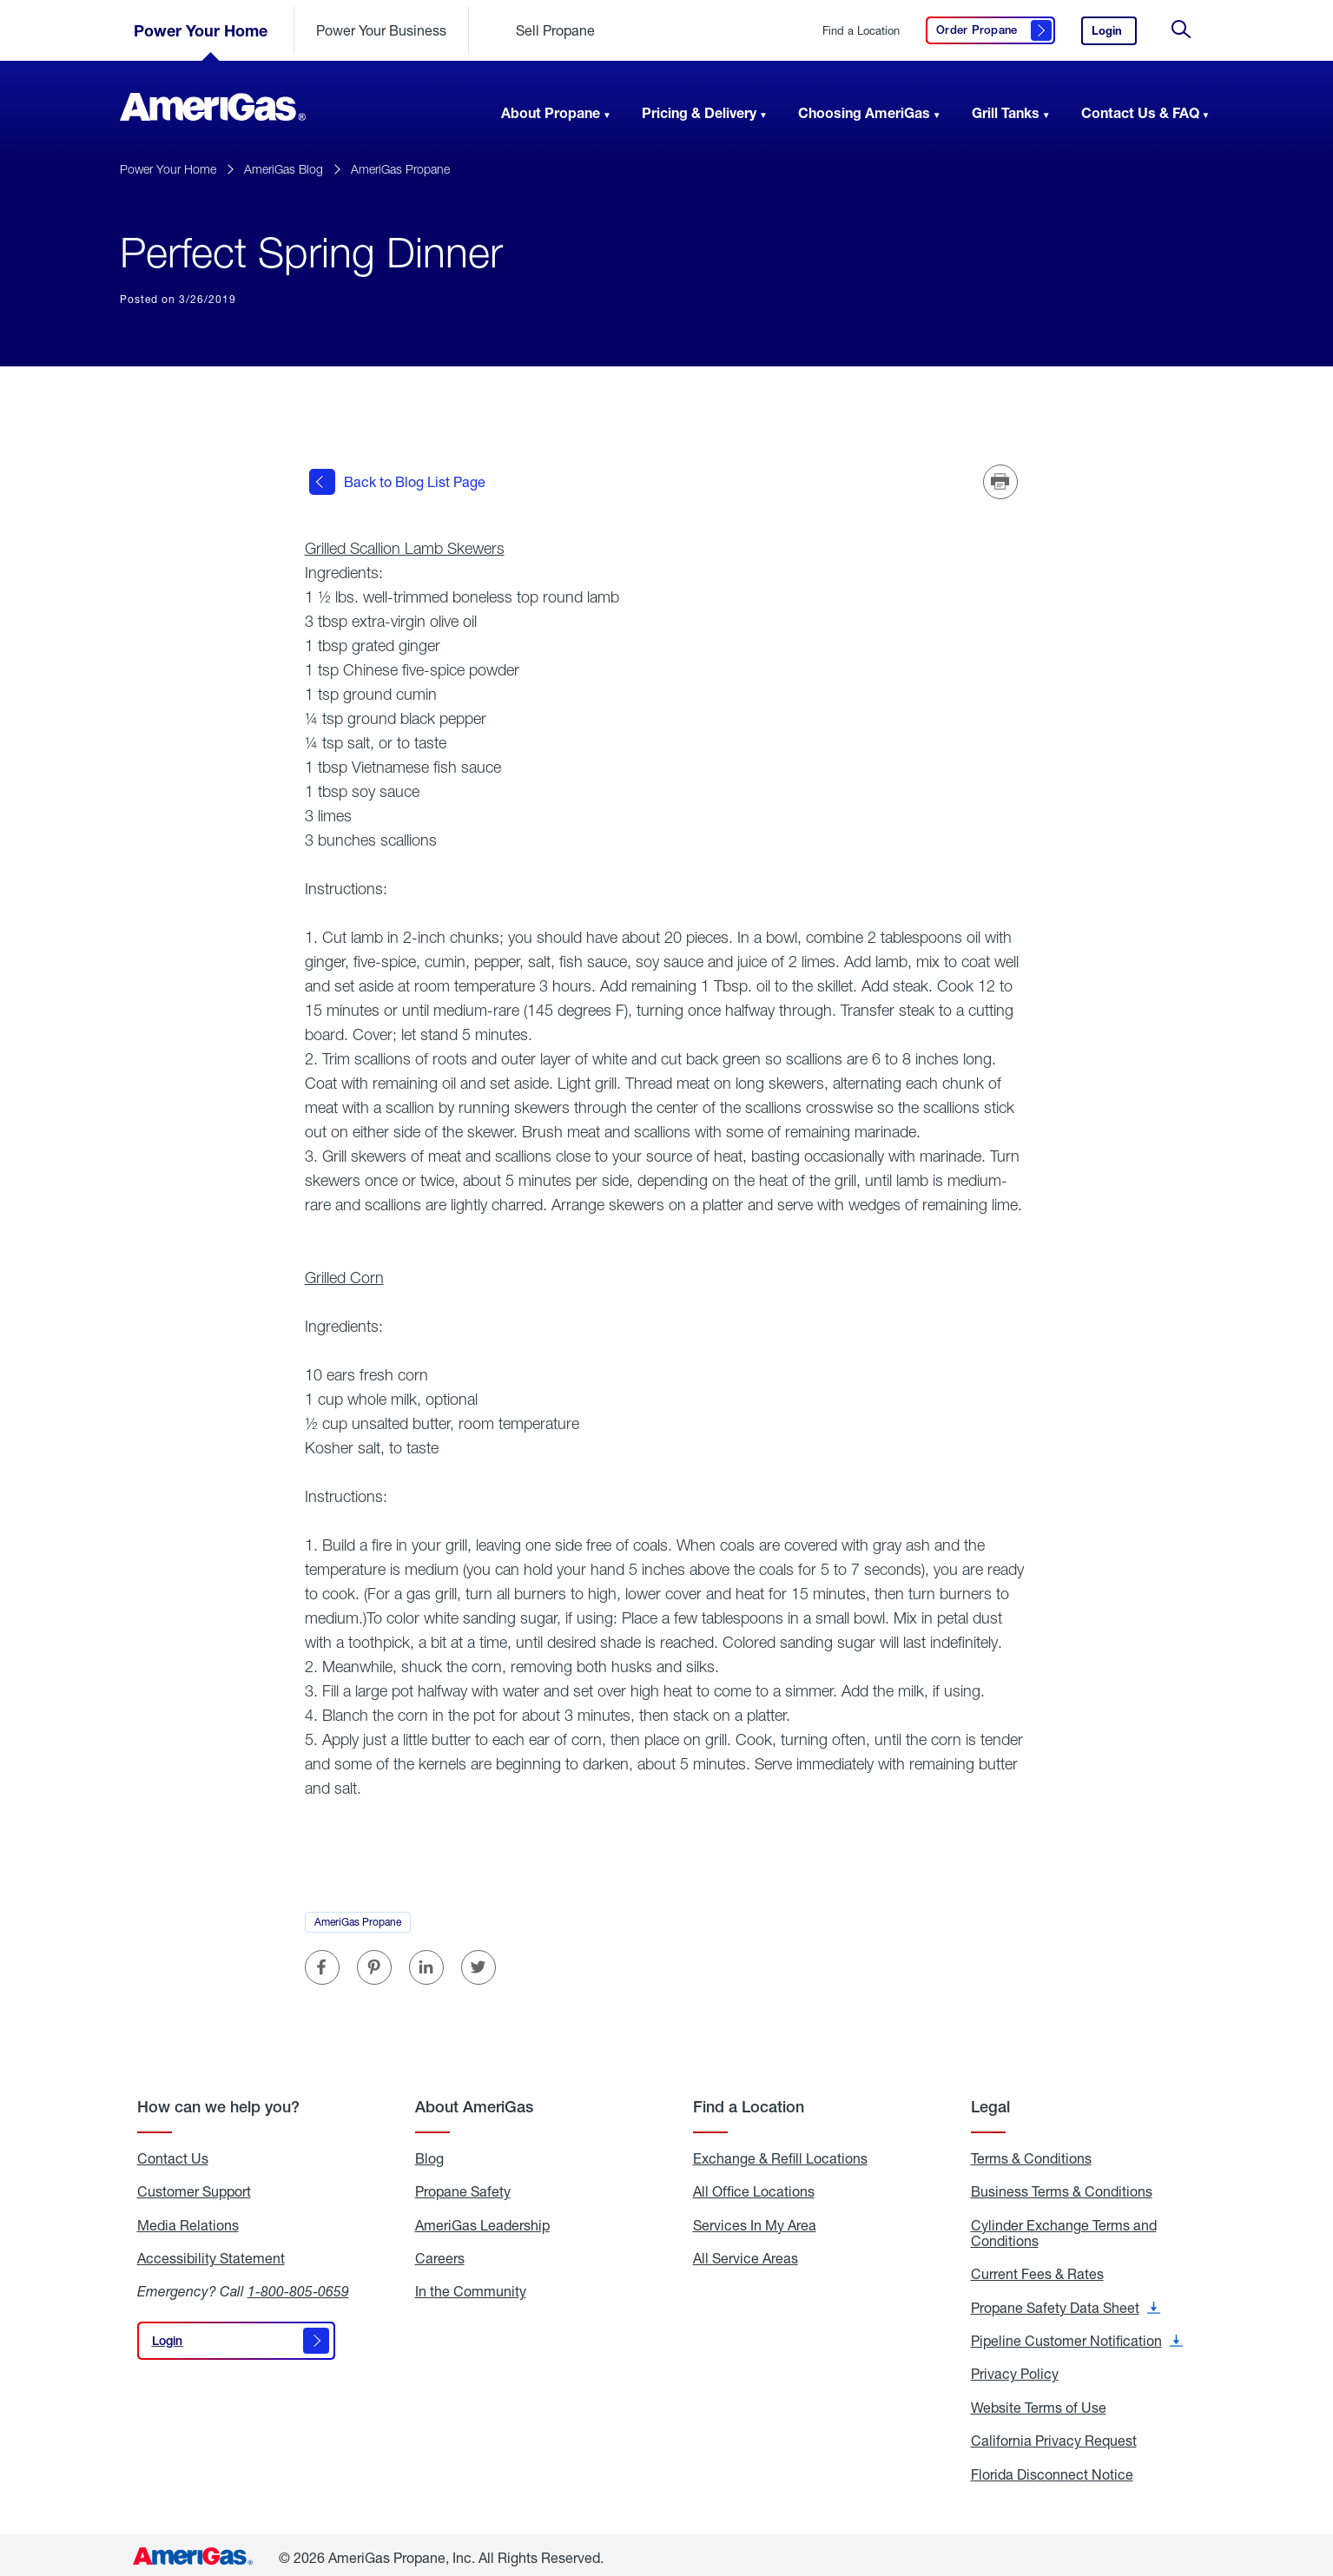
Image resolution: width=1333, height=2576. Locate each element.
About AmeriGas (474, 2101)
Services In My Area (754, 2220)
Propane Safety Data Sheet (1065, 2302)
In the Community (470, 2287)
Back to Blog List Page (397, 479)
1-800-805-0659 (298, 2286)
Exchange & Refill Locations (780, 2153)
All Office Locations (754, 2186)
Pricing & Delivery (699, 112)
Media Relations (188, 2220)
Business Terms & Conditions (1061, 2186)
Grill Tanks (1005, 112)
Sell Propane (555, 30)
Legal (990, 2101)
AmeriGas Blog (283, 168)
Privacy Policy (1015, 2369)
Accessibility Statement (211, 2253)
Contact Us (172, 2153)
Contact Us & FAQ (1140, 112)
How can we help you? (218, 2101)
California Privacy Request (1054, 2436)
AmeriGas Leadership (482, 2220)
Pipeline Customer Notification (1077, 2335)
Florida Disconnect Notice (1052, 2469)
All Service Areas (745, 2253)
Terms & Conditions (1031, 2153)
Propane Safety (463, 2186)
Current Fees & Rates (1037, 2269)
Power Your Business (381, 30)
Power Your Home (200, 30)
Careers (440, 2253)
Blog (429, 2153)
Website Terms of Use (1038, 2402)
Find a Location (861, 30)
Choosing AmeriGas (864, 112)
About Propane (550, 112)
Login (1114, 34)
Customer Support (194, 2186)
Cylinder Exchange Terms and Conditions (1064, 2228)
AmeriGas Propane (400, 168)
